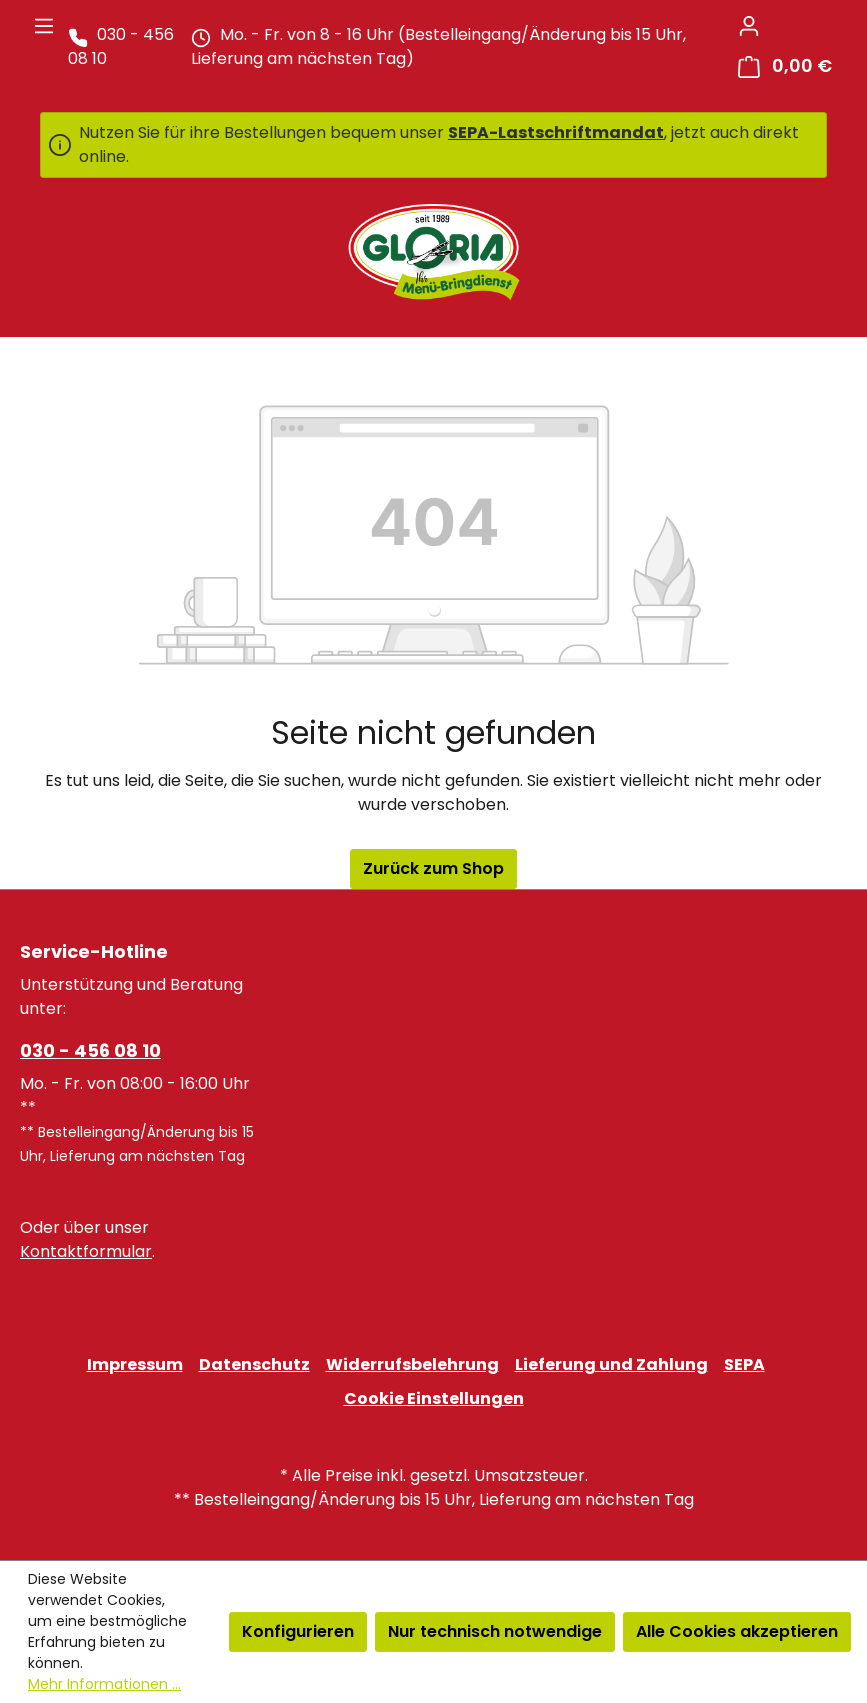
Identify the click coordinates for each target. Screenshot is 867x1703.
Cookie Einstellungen (434, 1398)
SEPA (744, 1364)
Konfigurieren (298, 1631)
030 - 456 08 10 (90, 1050)
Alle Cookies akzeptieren (737, 1631)
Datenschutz (254, 1364)
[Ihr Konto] (749, 26)
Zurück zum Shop (433, 868)
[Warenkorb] (785, 66)
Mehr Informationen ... (104, 1684)
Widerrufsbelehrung (412, 1364)
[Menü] (44, 26)
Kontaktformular (86, 1251)
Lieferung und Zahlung (611, 1364)
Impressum (135, 1364)
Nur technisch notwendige (495, 1631)
